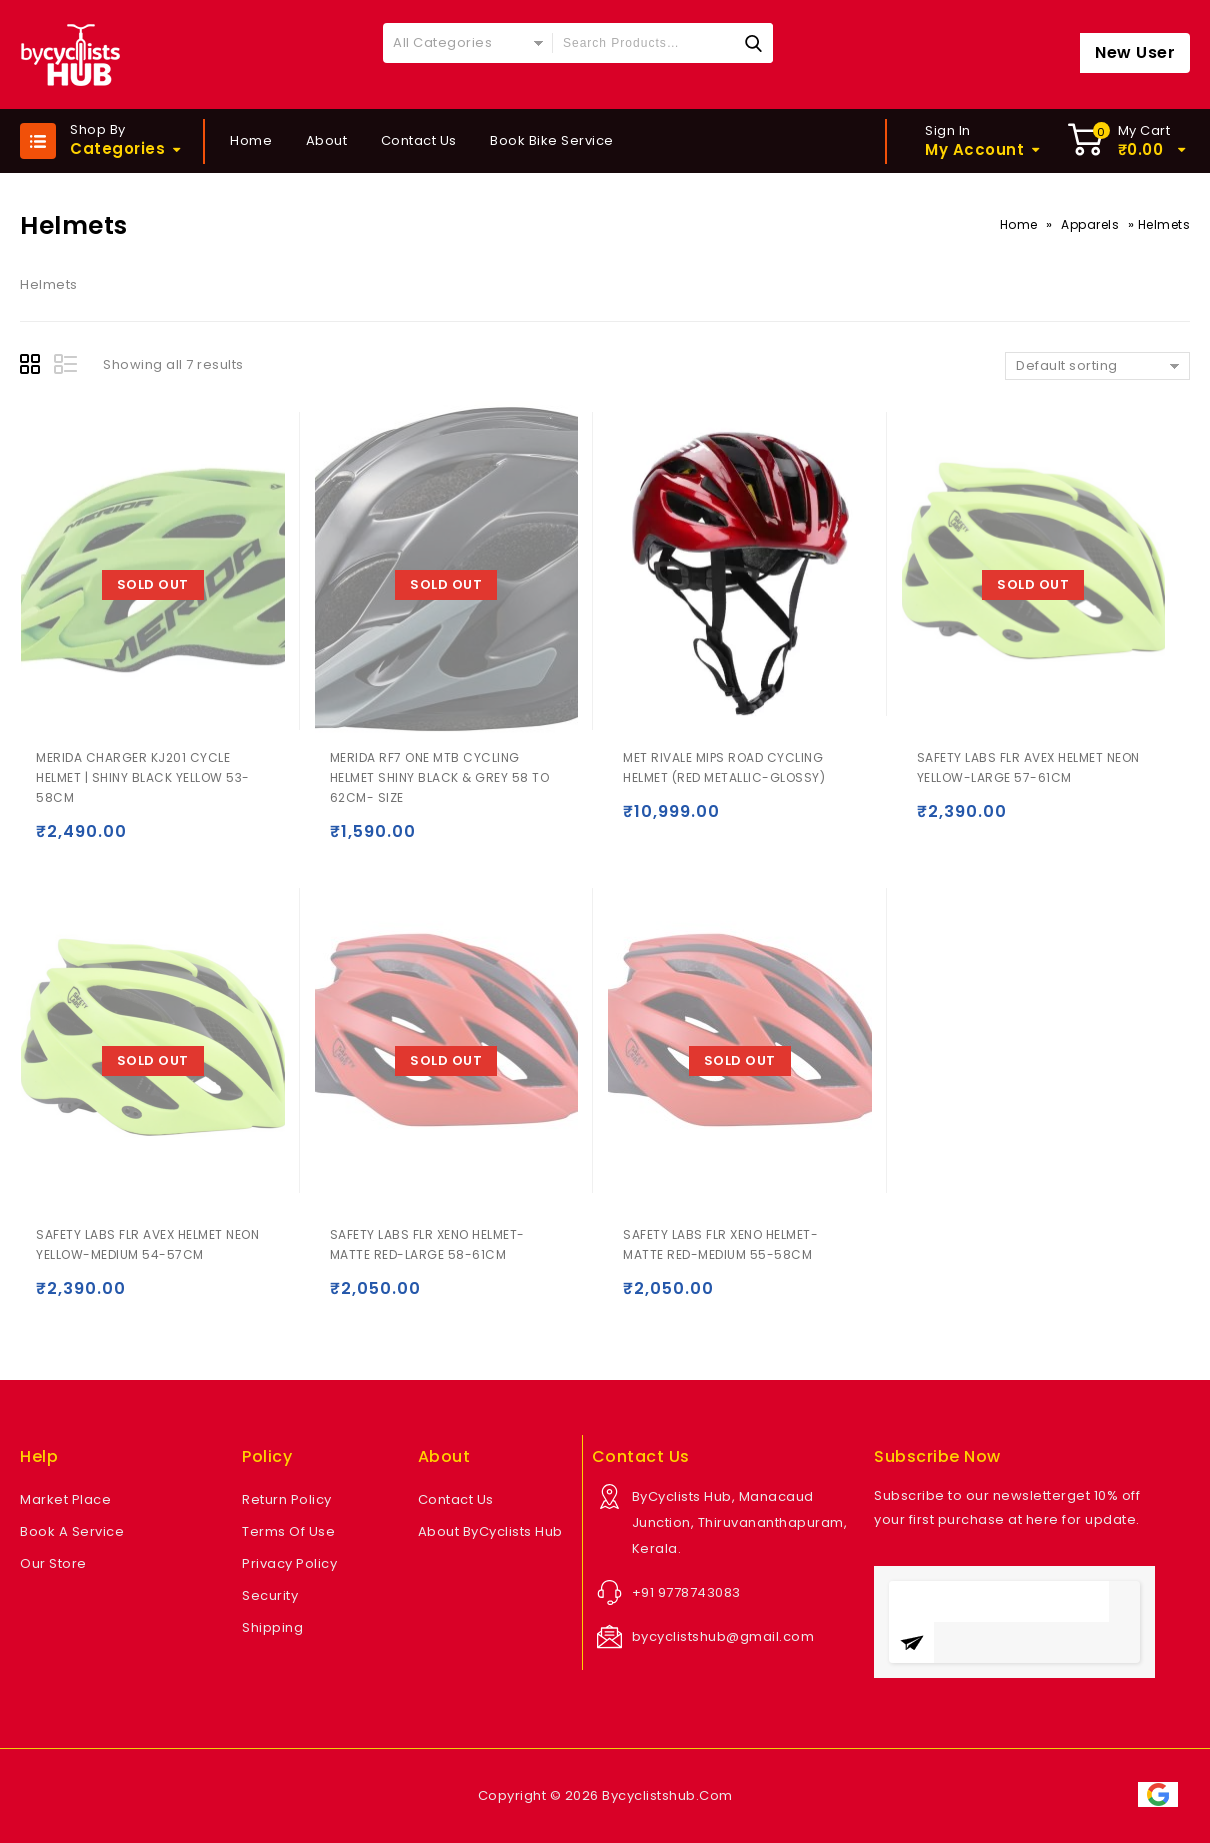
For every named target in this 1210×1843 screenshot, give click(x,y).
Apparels (1090, 224)
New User (1135, 52)
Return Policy (287, 1499)
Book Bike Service (552, 140)
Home (251, 140)
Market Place (65, 1499)
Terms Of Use (288, 1531)
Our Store (53, 1563)
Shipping (272, 1627)
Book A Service (72, 1531)
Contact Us (419, 140)
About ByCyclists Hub (490, 1531)
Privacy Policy (289, 1563)
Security (270, 1595)
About (327, 140)
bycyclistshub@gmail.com (723, 1636)
